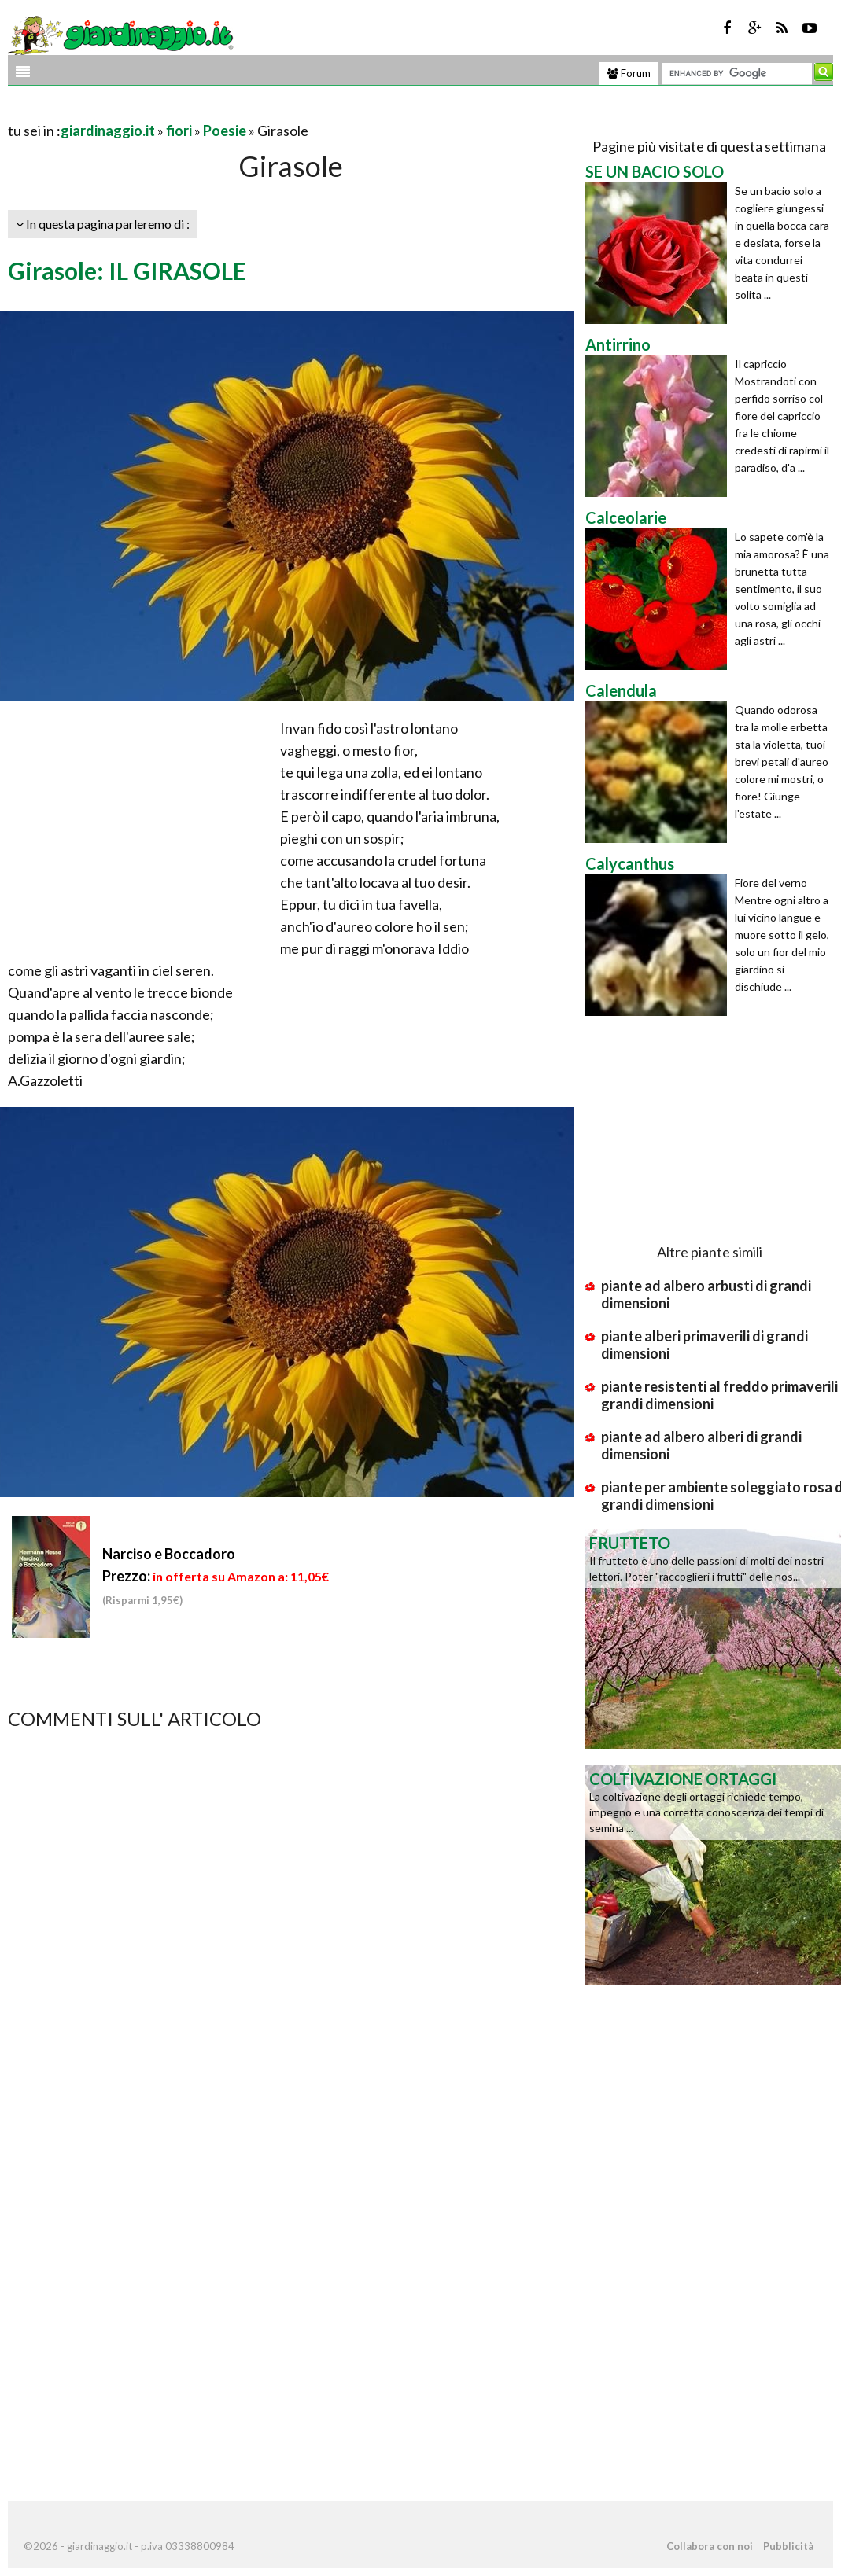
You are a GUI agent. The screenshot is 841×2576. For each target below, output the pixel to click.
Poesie (224, 130)
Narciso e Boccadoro (168, 1553)
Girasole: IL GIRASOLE (127, 270)
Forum (629, 73)
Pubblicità (788, 2546)
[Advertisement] (192, 111)
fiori (179, 130)
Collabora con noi (709, 2546)
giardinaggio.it (108, 130)
